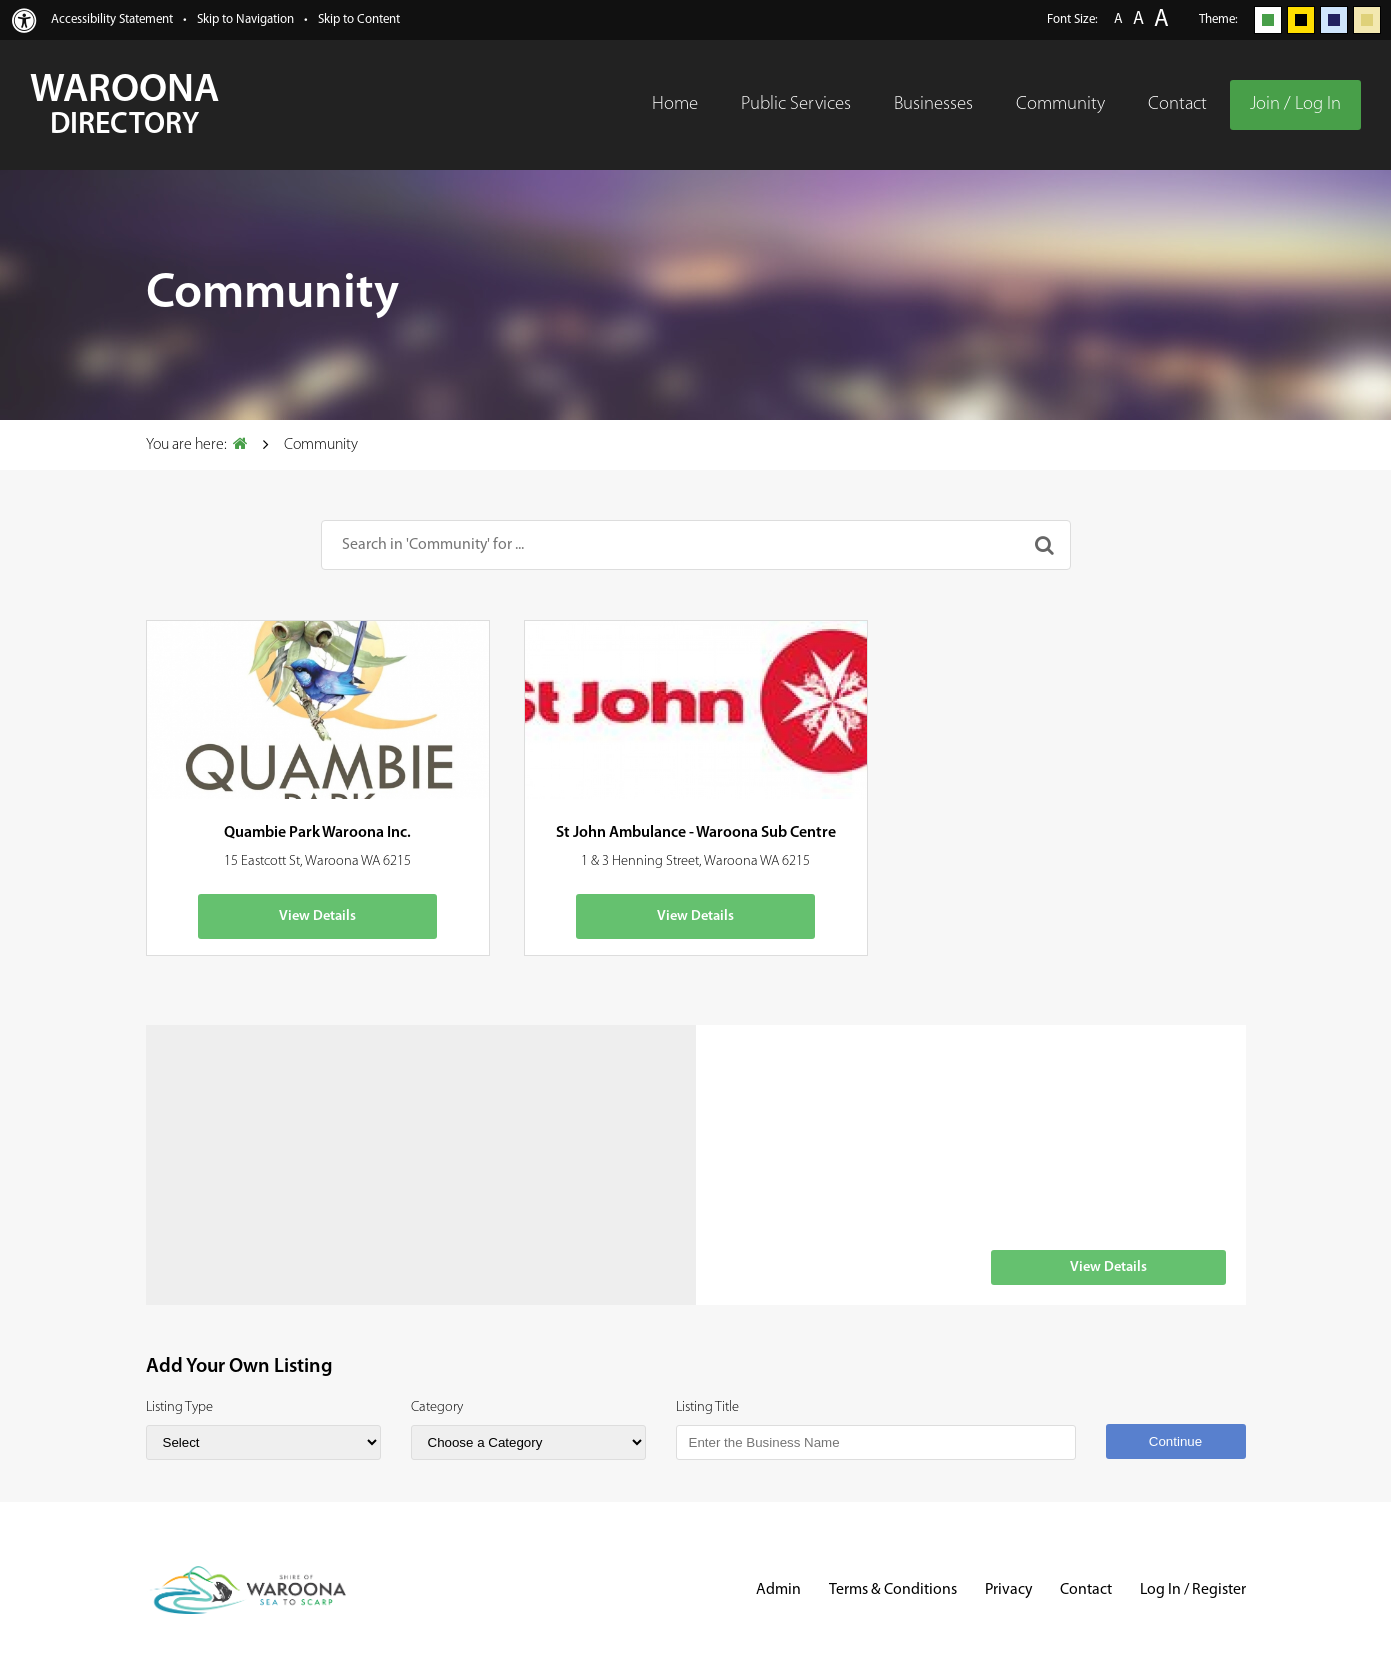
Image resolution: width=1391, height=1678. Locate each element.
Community (1060, 104)
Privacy (1008, 1590)
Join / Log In (1295, 104)
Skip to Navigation (245, 19)
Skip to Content (359, 19)
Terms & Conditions (893, 1590)
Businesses (933, 104)
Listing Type (179, 1407)
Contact (1086, 1590)
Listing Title (707, 1407)
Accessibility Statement (112, 19)
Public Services (796, 104)
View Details (317, 916)
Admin (778, 1590)
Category (437, 1407)
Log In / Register (1193, 1590)
